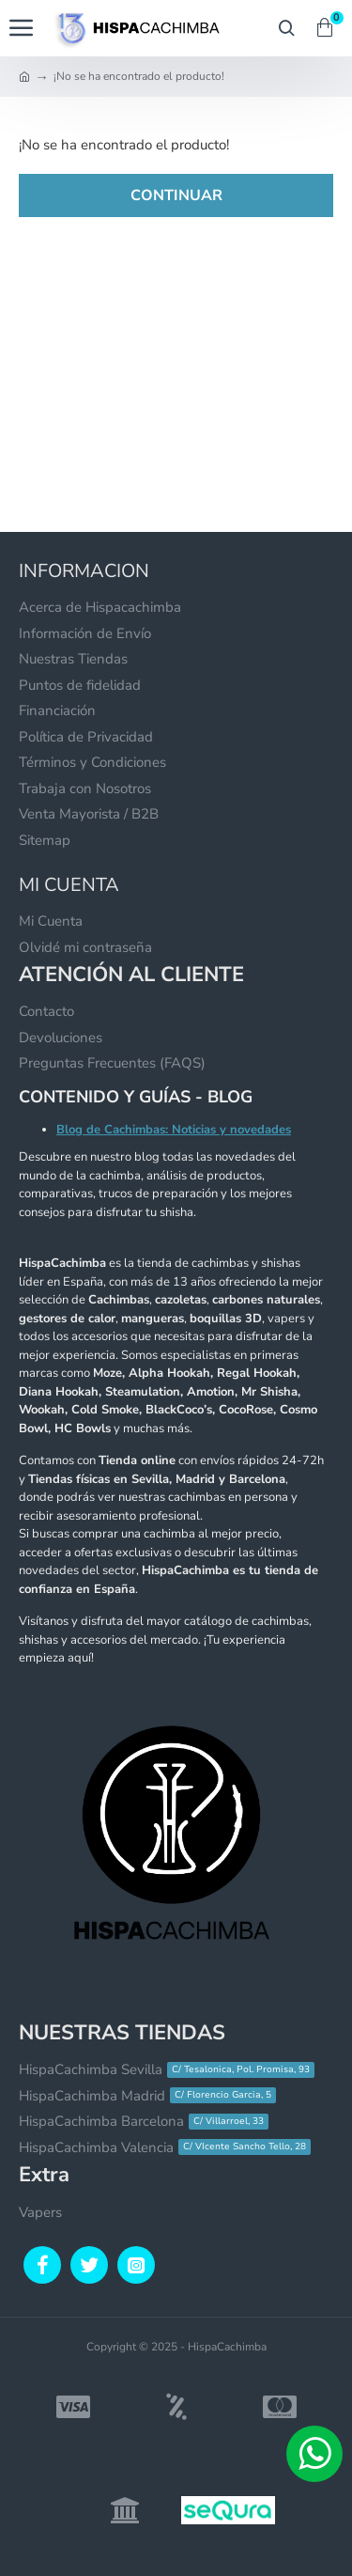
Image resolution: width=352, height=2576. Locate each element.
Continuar (176, 195)
